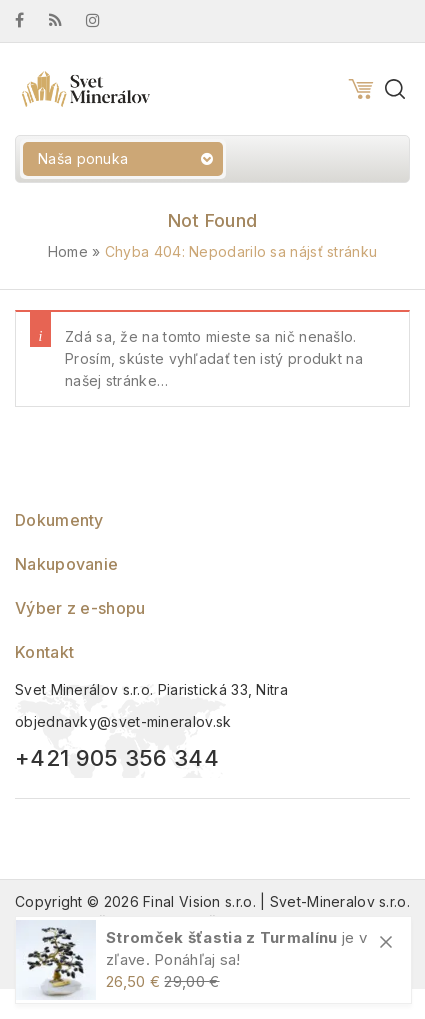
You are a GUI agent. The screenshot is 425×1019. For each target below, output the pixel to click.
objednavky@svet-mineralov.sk (123, 721)
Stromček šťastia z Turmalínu (221, 937)
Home (68, 251)
